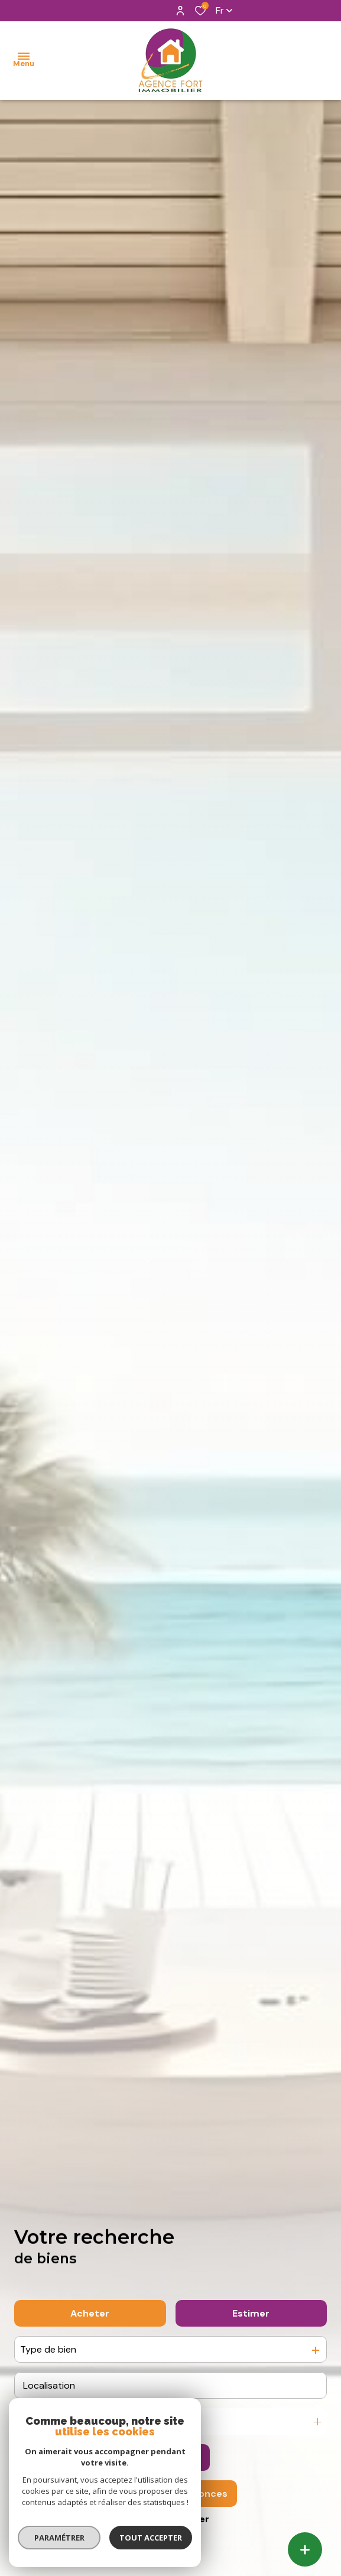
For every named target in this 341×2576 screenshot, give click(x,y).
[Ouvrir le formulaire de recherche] (171, 2457)
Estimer (250, 2313)
